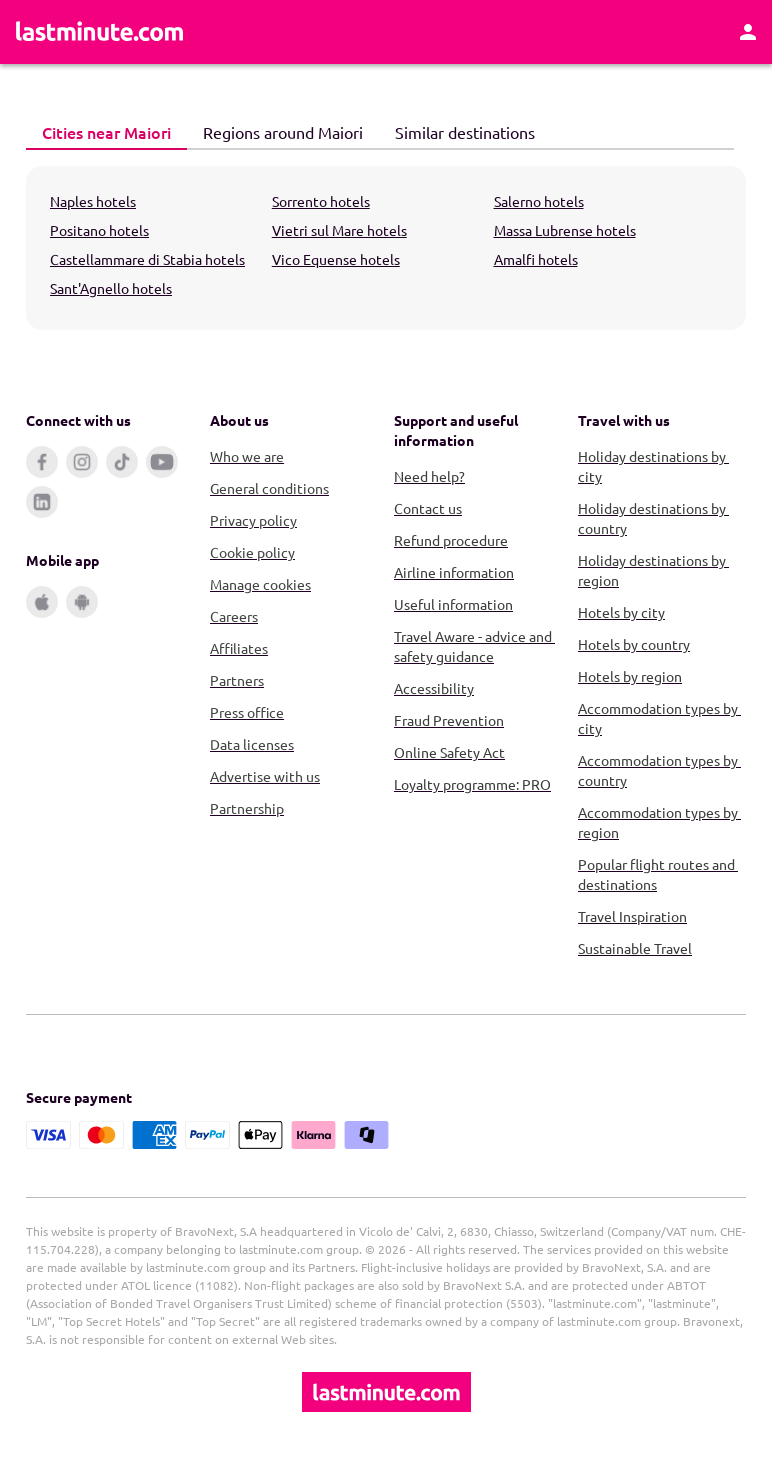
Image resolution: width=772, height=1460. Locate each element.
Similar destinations (457, 131)
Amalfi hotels (536, 259)
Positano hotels (99, 230)
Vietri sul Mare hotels (339, 230)
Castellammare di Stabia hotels (147, 259)
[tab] (106, 133)
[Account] (748, 32)
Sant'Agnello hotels (111, 288)
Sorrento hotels (321, 201)
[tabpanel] (386, 248)
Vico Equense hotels (336, 259)
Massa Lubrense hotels (565, 230)
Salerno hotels (539, 201)
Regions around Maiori (275, 131)
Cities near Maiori (98, 131)
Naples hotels (93, 201)
